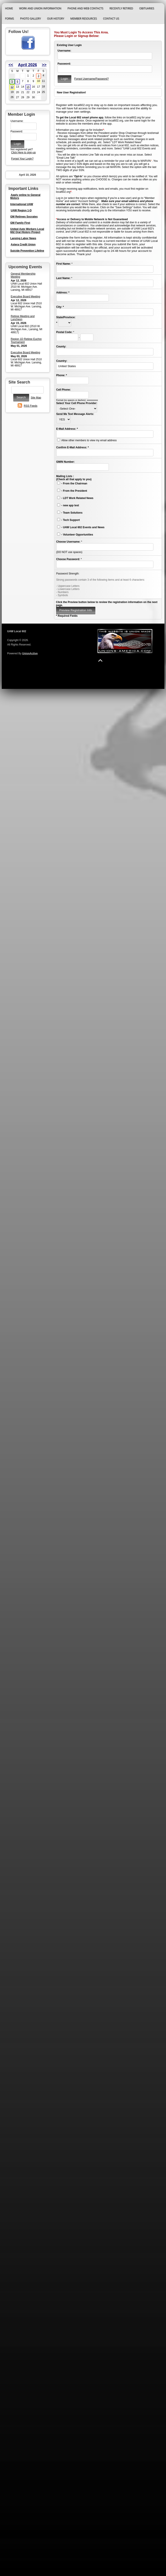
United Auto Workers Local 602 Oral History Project (27, 230)
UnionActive (30, 653)
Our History (55, 18)
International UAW (21, 204)
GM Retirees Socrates (24, 216)
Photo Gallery (30, 18)
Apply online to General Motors (25, 196)
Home (9, 8)
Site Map (36, 397)
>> (44, 65)
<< (11, 65)
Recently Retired (121, 8)
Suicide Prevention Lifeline (27, 250)
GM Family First (20, 222)
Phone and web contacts (85, 8)
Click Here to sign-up (23, 152)
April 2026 (27, 65)
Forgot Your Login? (22, 158)
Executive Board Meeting (25, 296)
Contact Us (111, 18)
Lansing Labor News (23, 238)
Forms (9, 18)
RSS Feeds (30, 405)
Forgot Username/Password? (91, 78)
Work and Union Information (40, 8)
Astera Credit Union (23, 244)
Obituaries (146, 8)
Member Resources (83, 18)
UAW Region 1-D (21, 210)
